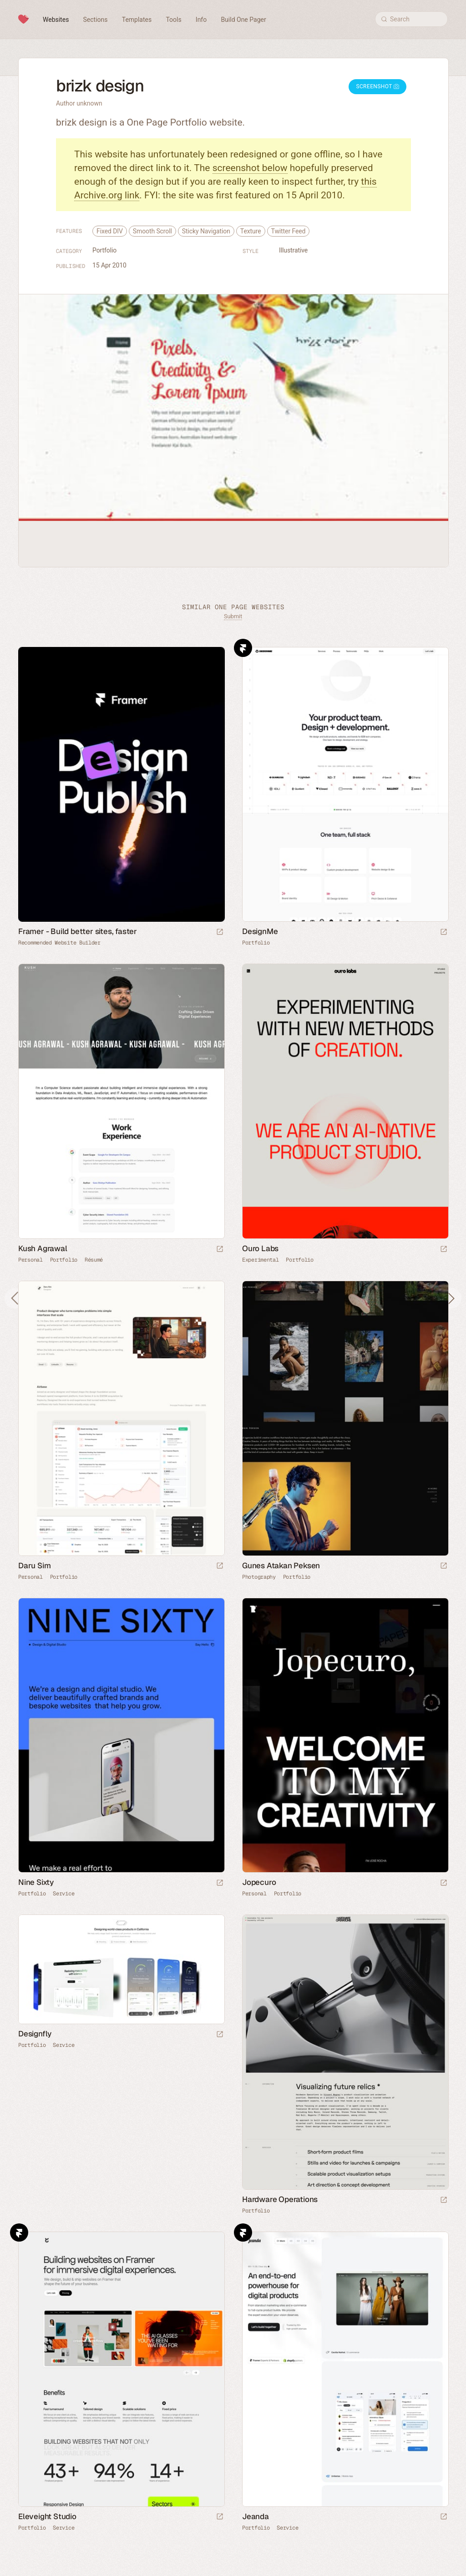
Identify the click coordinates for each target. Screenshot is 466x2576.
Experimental (260, 1260)
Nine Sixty (36, 1882)
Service (63, 1893)
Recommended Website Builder (59, 942)
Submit (233, 616)
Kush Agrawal (42, 1248)
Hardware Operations (280, 2199)
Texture (250, 231)
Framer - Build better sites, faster (77, 931)
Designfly (34, 2034)
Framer (243, 648)
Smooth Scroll (152, 231)
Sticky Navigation (206, 231)
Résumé (94, 1260)
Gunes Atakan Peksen (281, 1566)
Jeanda (255, 2516)
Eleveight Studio (47, 2516)
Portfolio (104, 250)
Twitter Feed (288, 231)
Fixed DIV (109, 231)
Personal (30, 1260)
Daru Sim (34, 1566)
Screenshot (377, 86)
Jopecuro (259, 1882)
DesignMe (260, 931)
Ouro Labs (260, 1248)
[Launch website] (444, 932)
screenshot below (250, 167)
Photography (259, 1577)
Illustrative (293, 250)
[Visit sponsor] (220, 932)
